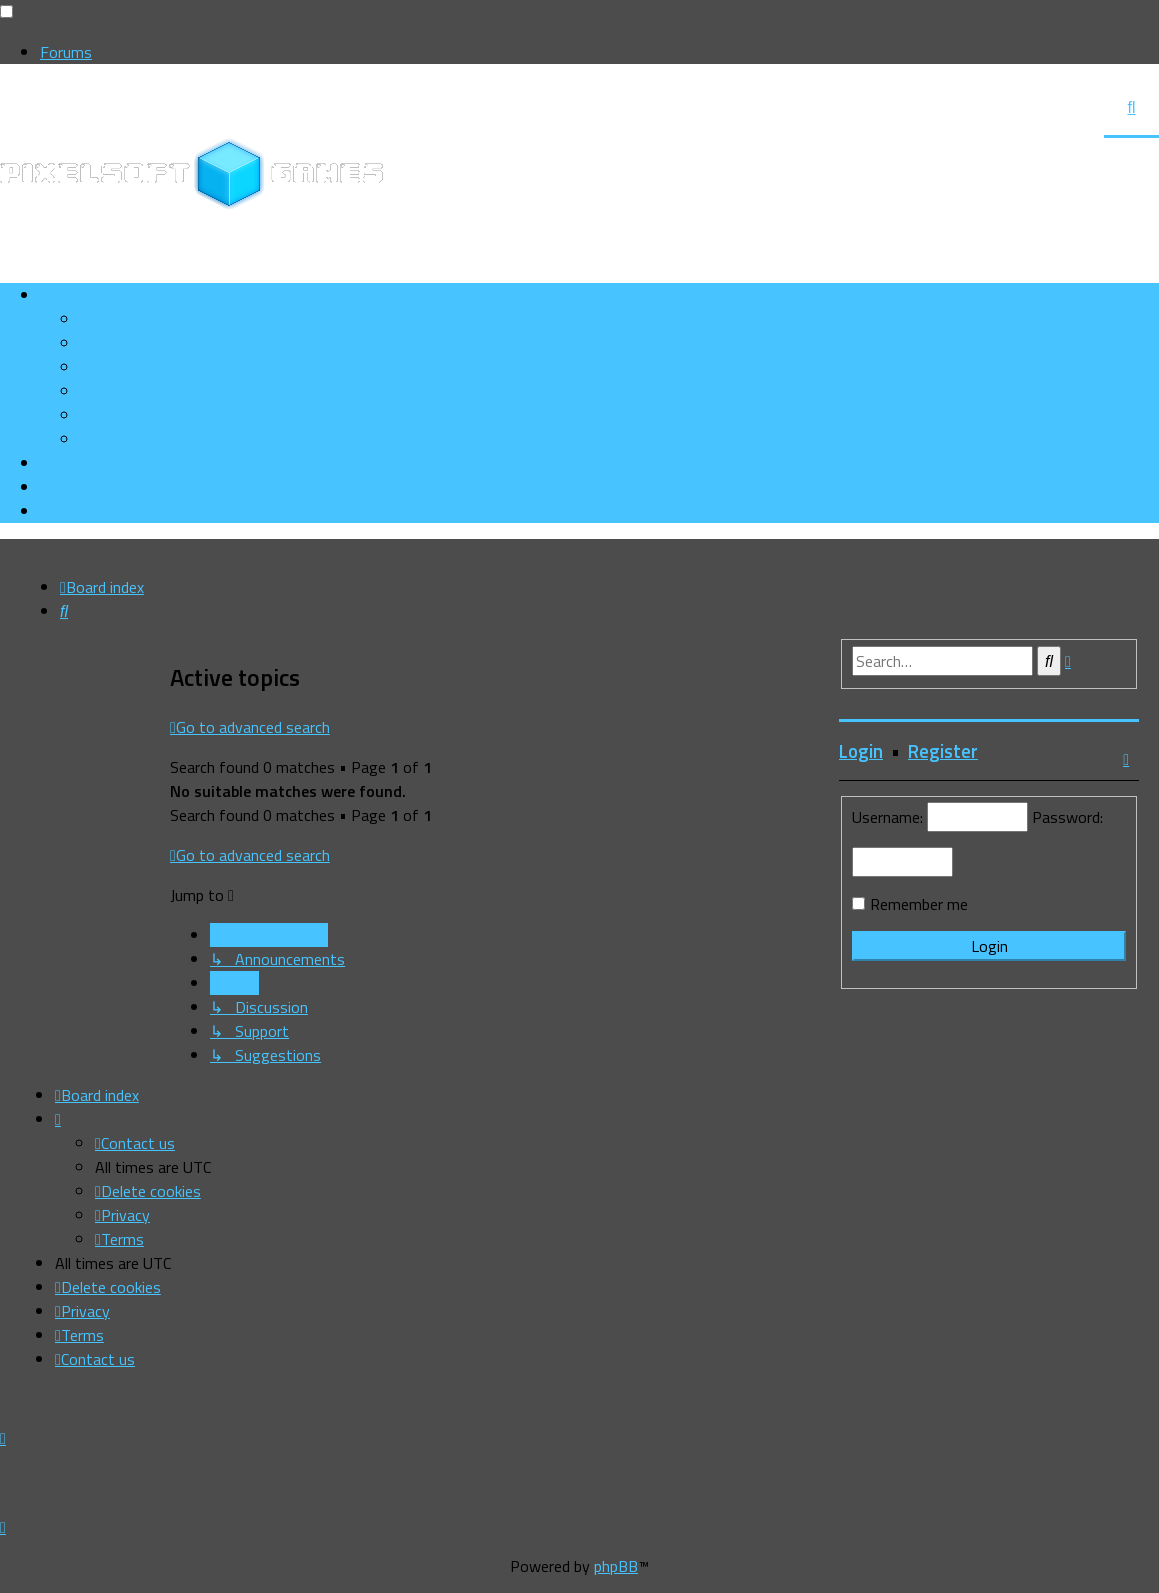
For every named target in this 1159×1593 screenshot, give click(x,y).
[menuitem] (147, 343)
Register (943, 751)
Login (861, 751)
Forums (66, 52)
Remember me (919, 904)
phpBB (616, 1566)
